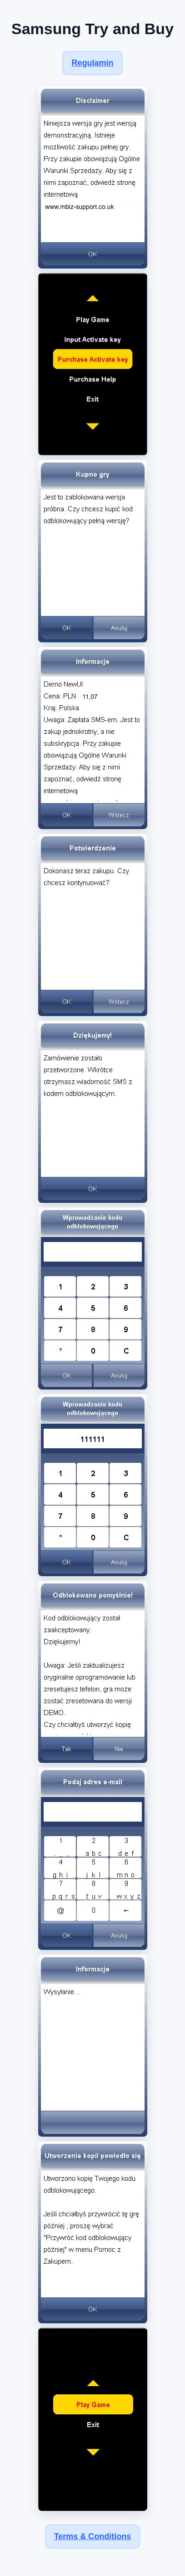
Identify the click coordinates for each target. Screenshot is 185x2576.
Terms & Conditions (92, 2536)
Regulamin (92, 62)
